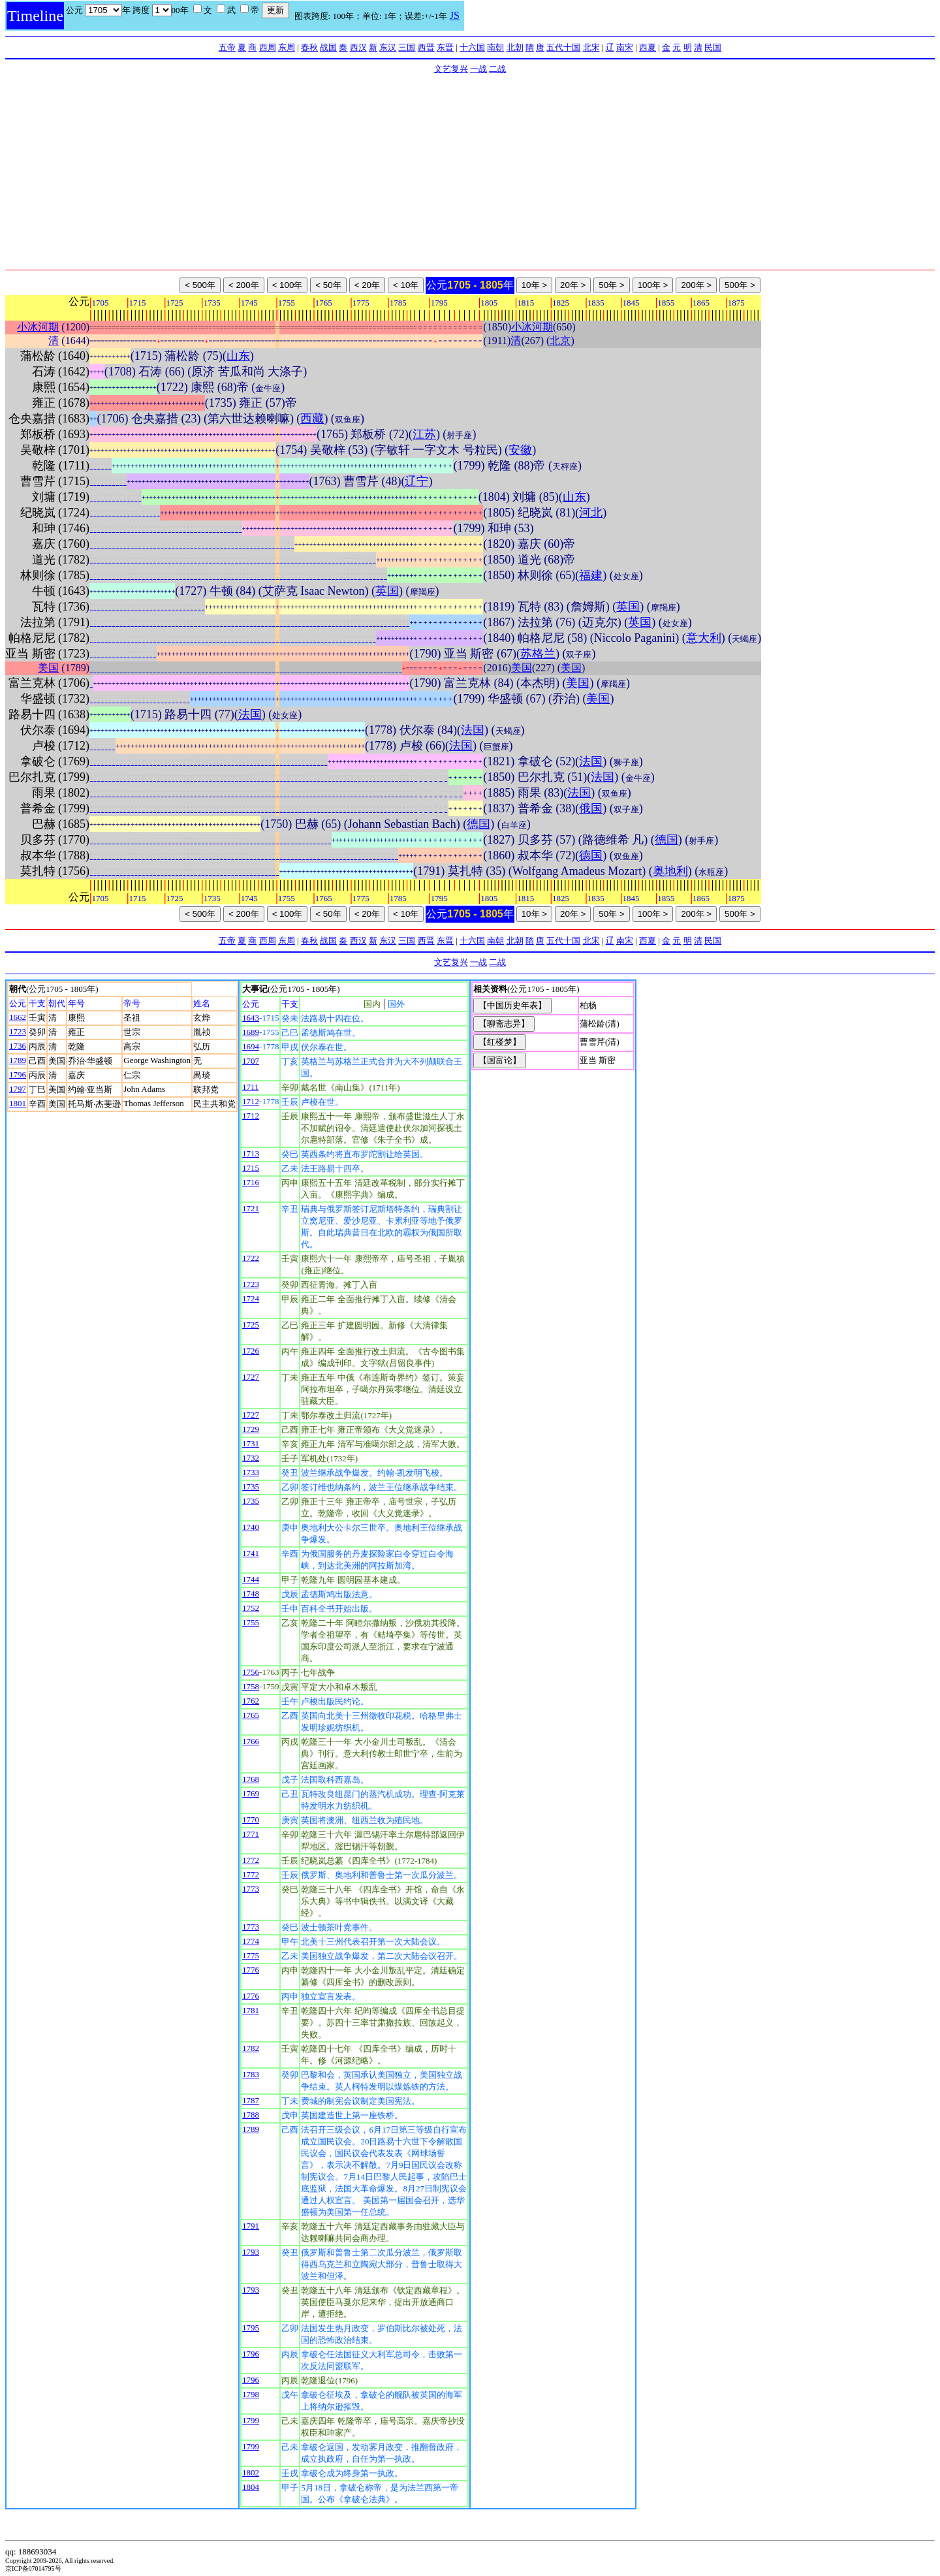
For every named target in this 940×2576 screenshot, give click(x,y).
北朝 (515, 47)
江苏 (424, 434)
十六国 (472, 47)
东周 (286, 47)
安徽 (520, 449)
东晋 (445, 47)
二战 (497, 69)
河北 (591, 512)
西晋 (426, 47)
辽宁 (416, 481)
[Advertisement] (470, 171)
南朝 (495, 47)
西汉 (358, 47)
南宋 (624, 47)
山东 (238, 355)
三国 (406, 47)
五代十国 (563, 47)
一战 (478, 69)
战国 (328, 47)
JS (455, 15)
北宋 (591, 47)
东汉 (387, 47)
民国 (712, 47)
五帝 (227, 47)
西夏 (647, 47)
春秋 (309, 47)
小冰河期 (38, 326)
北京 (560, 340)
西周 (267, 47)
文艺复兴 (451, 69)
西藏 (312, 418)
